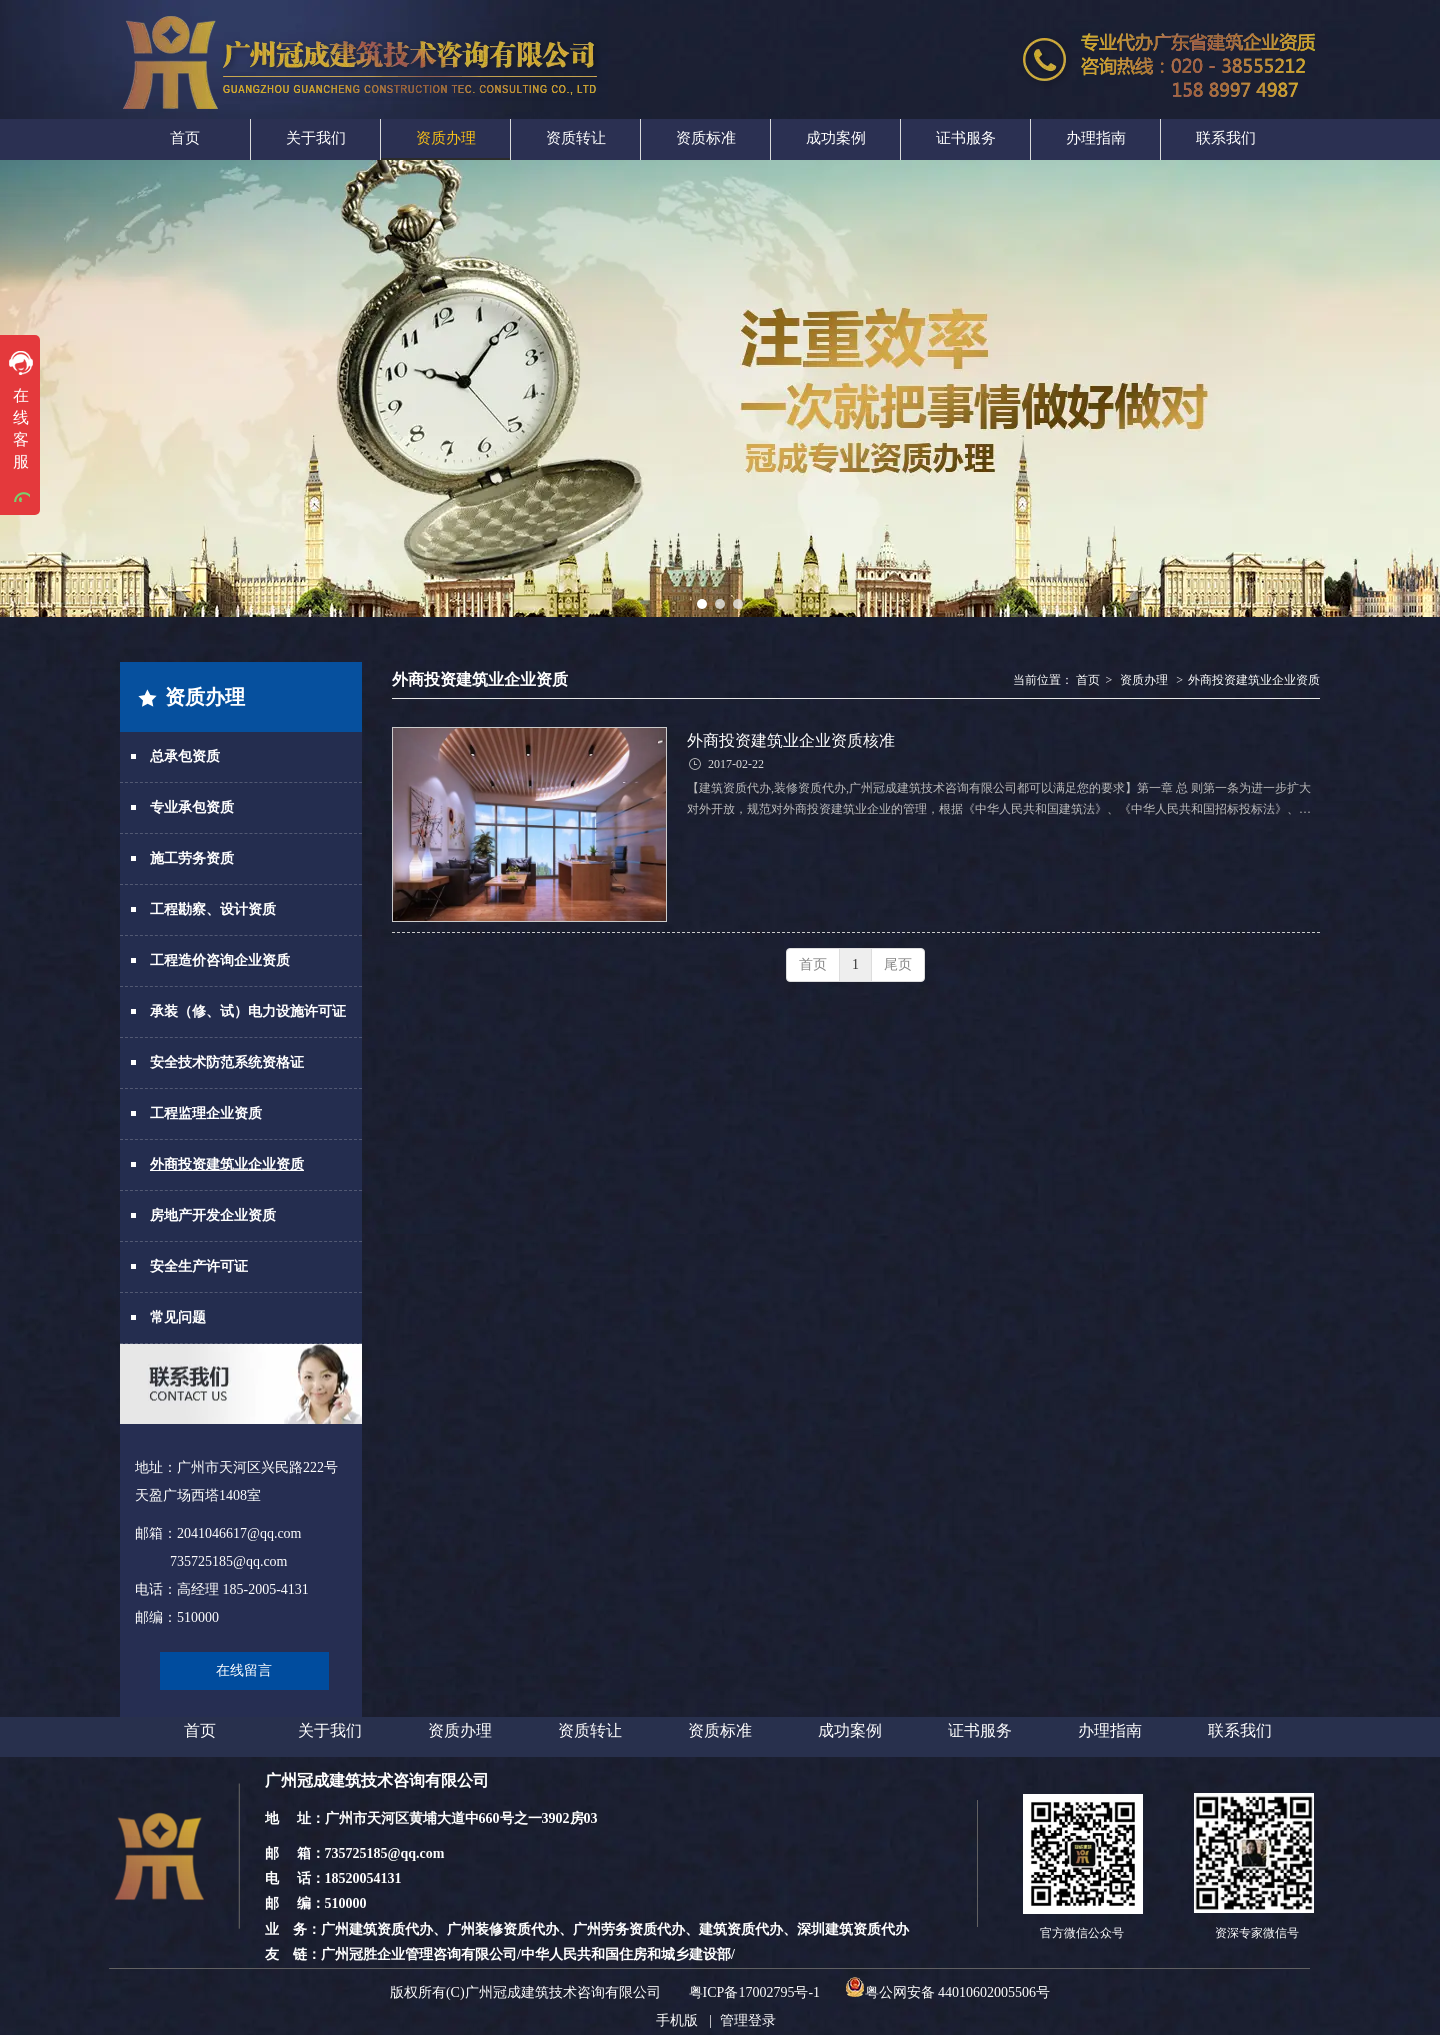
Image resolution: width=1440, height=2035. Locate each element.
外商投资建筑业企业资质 (1254, 680)
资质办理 (1144, 680)
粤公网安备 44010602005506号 (948, 1992)
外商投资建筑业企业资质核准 (791, 740)
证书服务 (980, 1730)
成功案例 (850, 1730)
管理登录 (748, 2020)
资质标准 (720, 1730)
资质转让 (590, 1730)
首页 (1088, 680)
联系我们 (1240, 1730)
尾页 (898, 964)
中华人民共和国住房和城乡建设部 (626, 1954)
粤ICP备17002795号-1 (754, 1992)
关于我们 (330, 1730)
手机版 (677, 2020)
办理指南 (1110, 1730)
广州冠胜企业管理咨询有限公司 (419, 1954)
